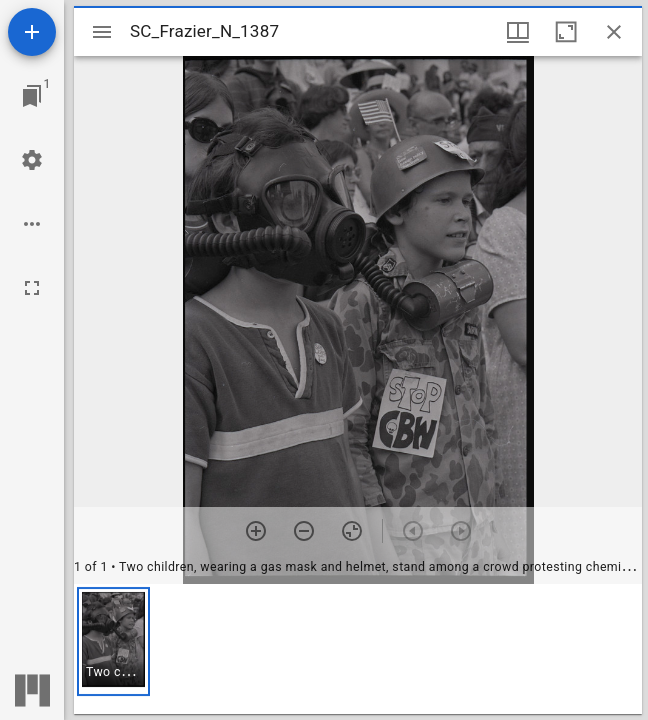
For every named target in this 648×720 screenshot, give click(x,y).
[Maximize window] (566, 32)
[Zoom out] (304, 531)
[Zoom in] (256, 531)
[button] (113, 641)
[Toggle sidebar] (102, 32)
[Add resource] (32, 32)
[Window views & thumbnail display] (518, 32)
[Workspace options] (32, 224)
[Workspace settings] (32, 160)
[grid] (358, 649)
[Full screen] (32, 288)
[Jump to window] (32, 96)
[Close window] (614, 32)
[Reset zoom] (352, 531)
